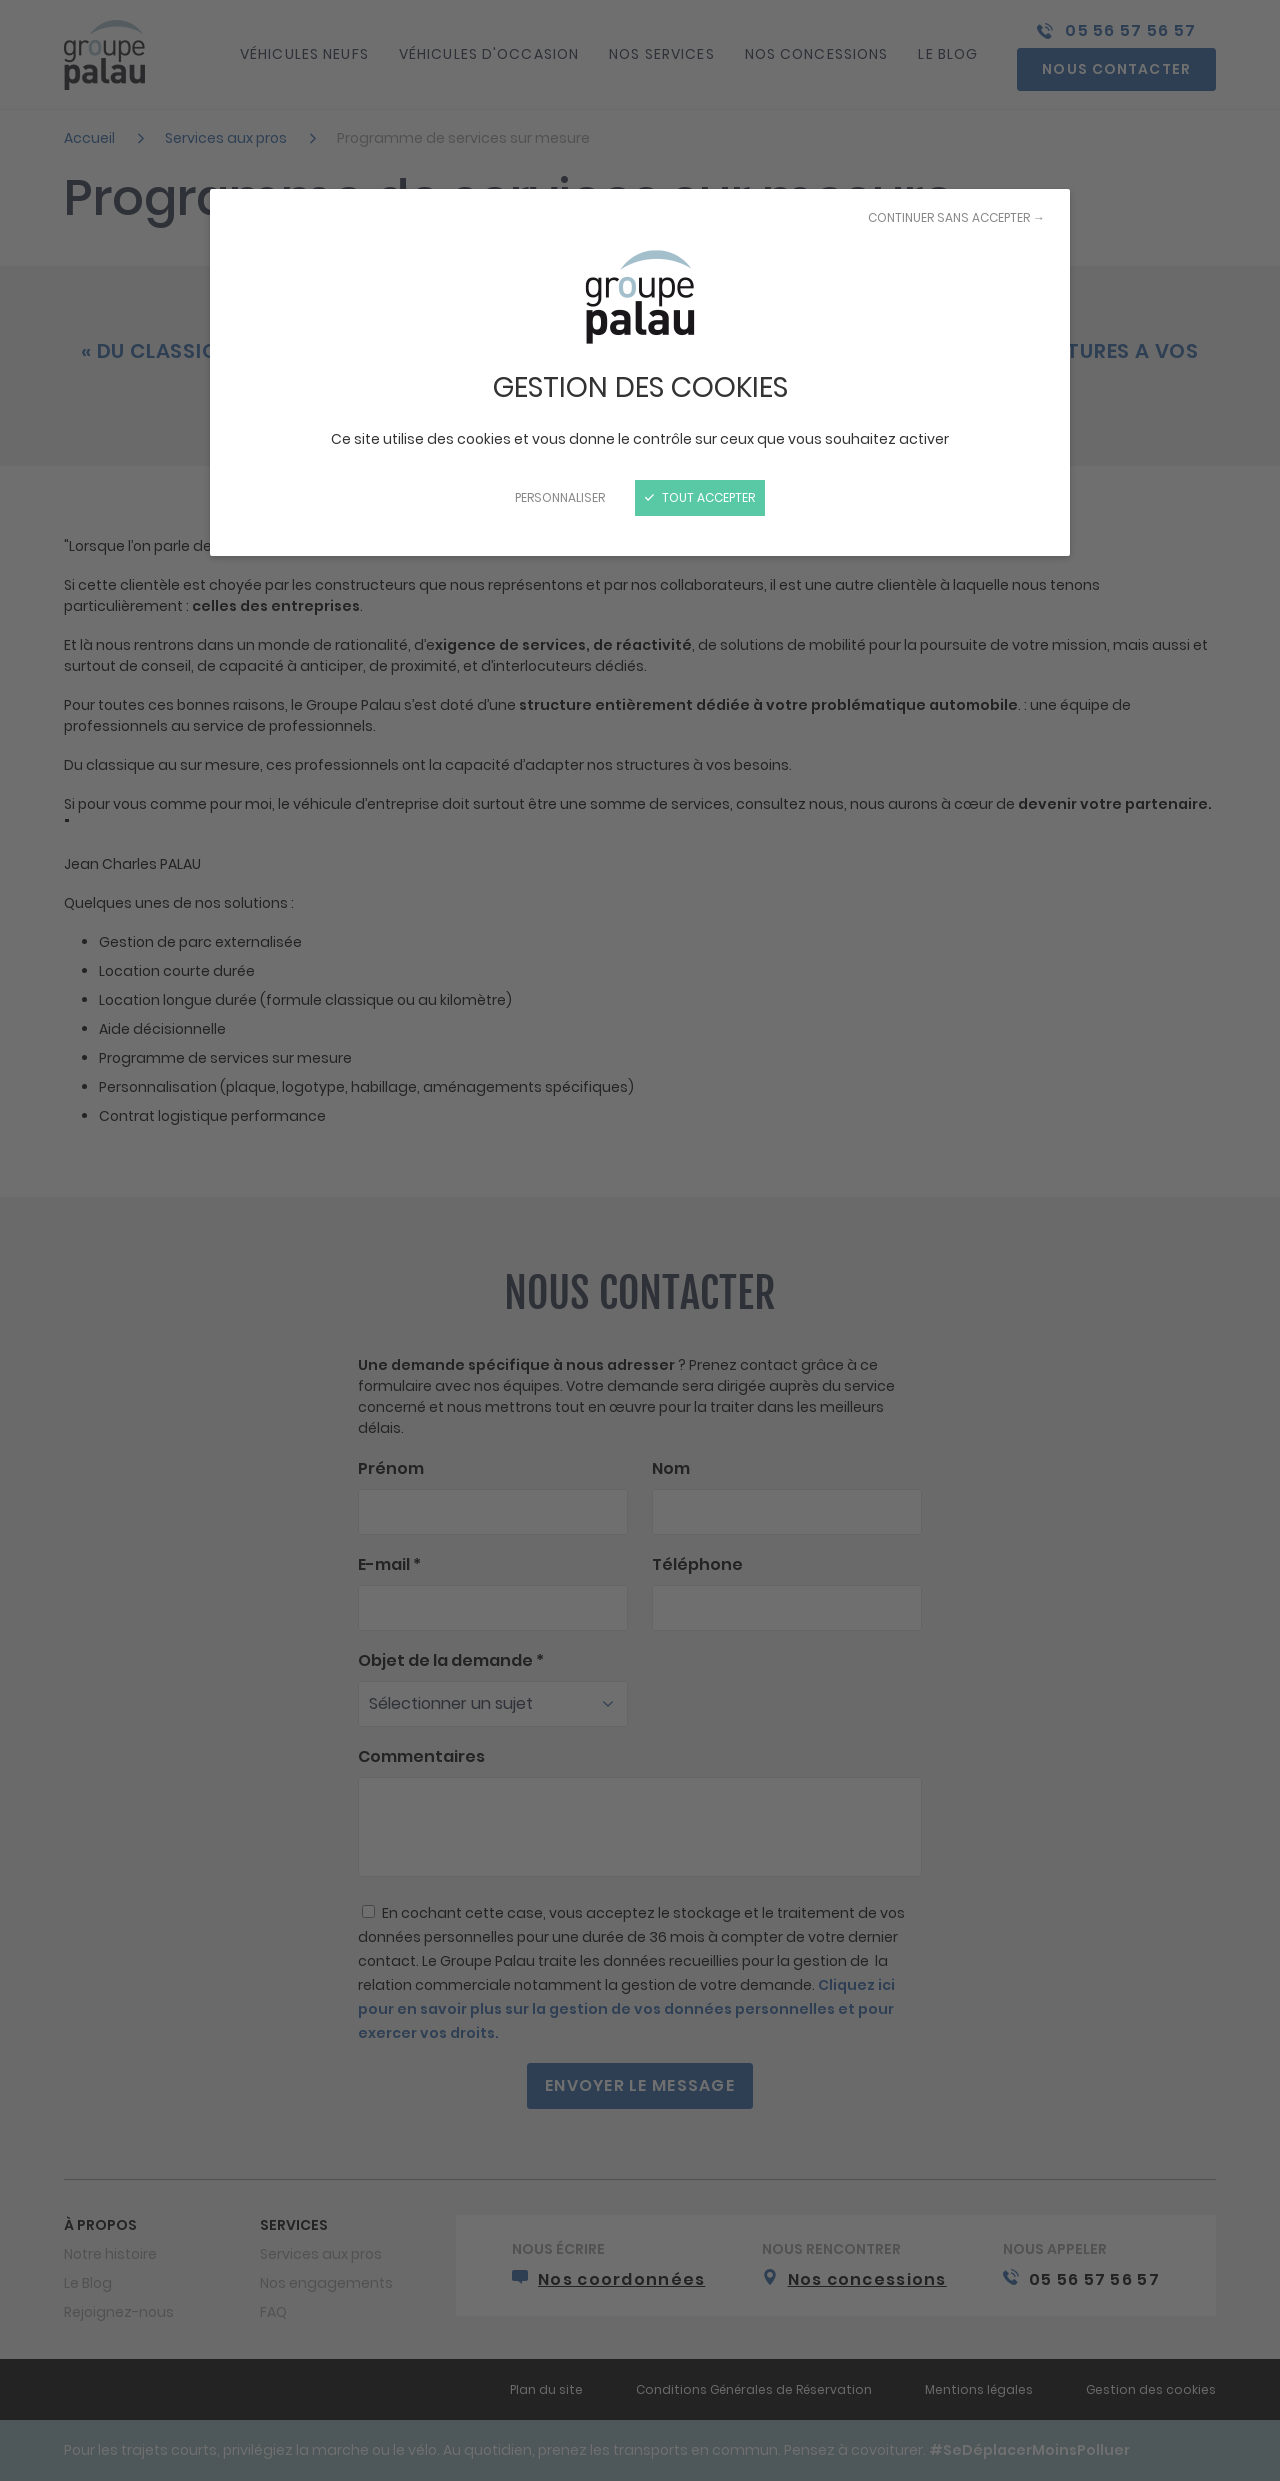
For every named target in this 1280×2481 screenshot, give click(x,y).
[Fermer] (640, 1240)
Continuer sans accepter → (956, 217)
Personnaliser (560, 497)
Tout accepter (700, 497)
